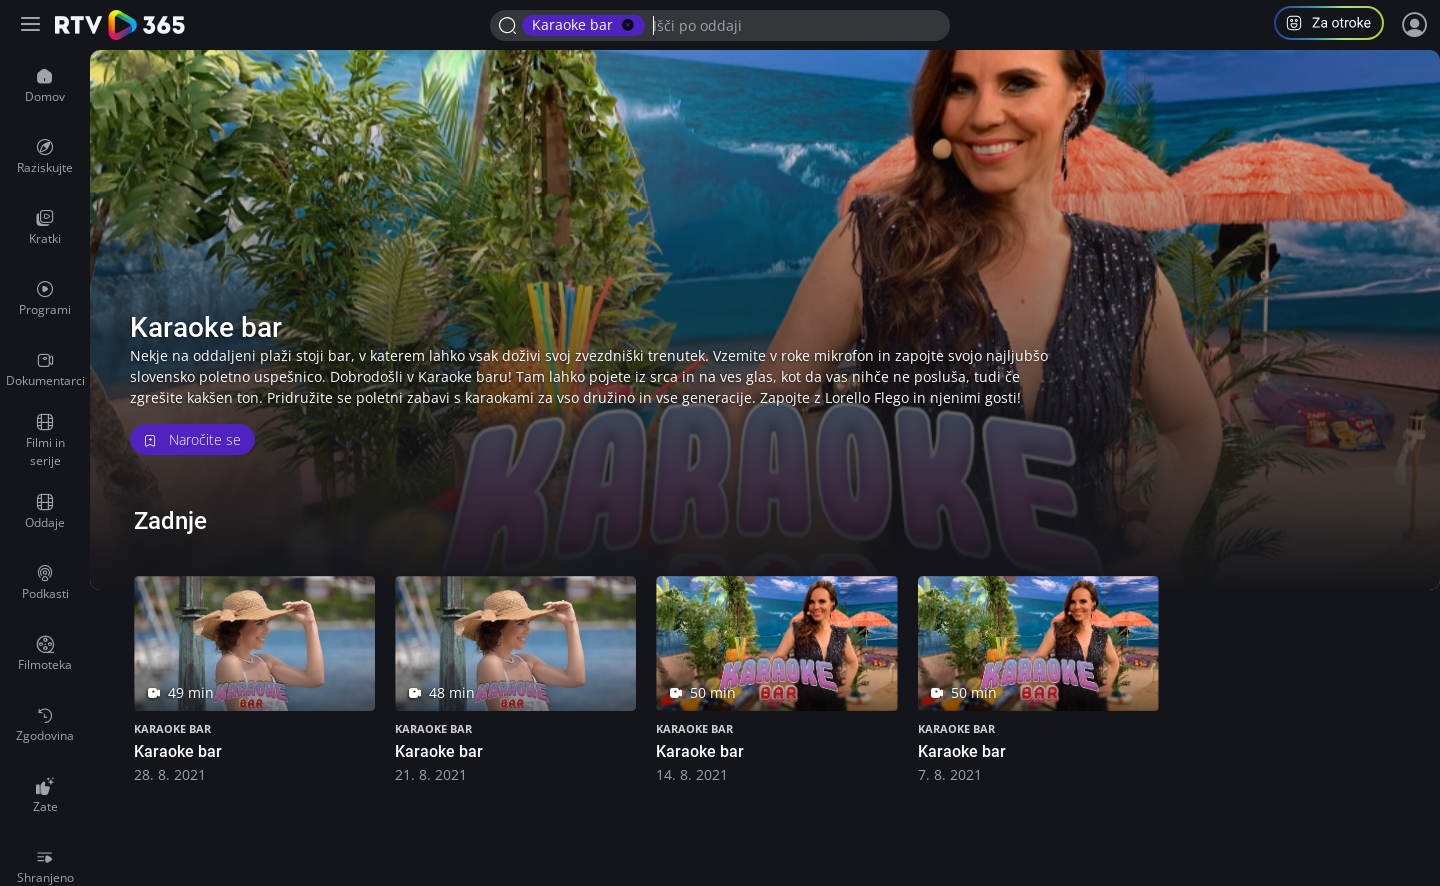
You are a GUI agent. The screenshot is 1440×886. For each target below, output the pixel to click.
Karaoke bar (172, 728)
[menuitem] (45, 86)
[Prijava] (1415, 25)
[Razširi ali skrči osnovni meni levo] (32, 25)
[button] (1337, 25)
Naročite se (192, 439)
